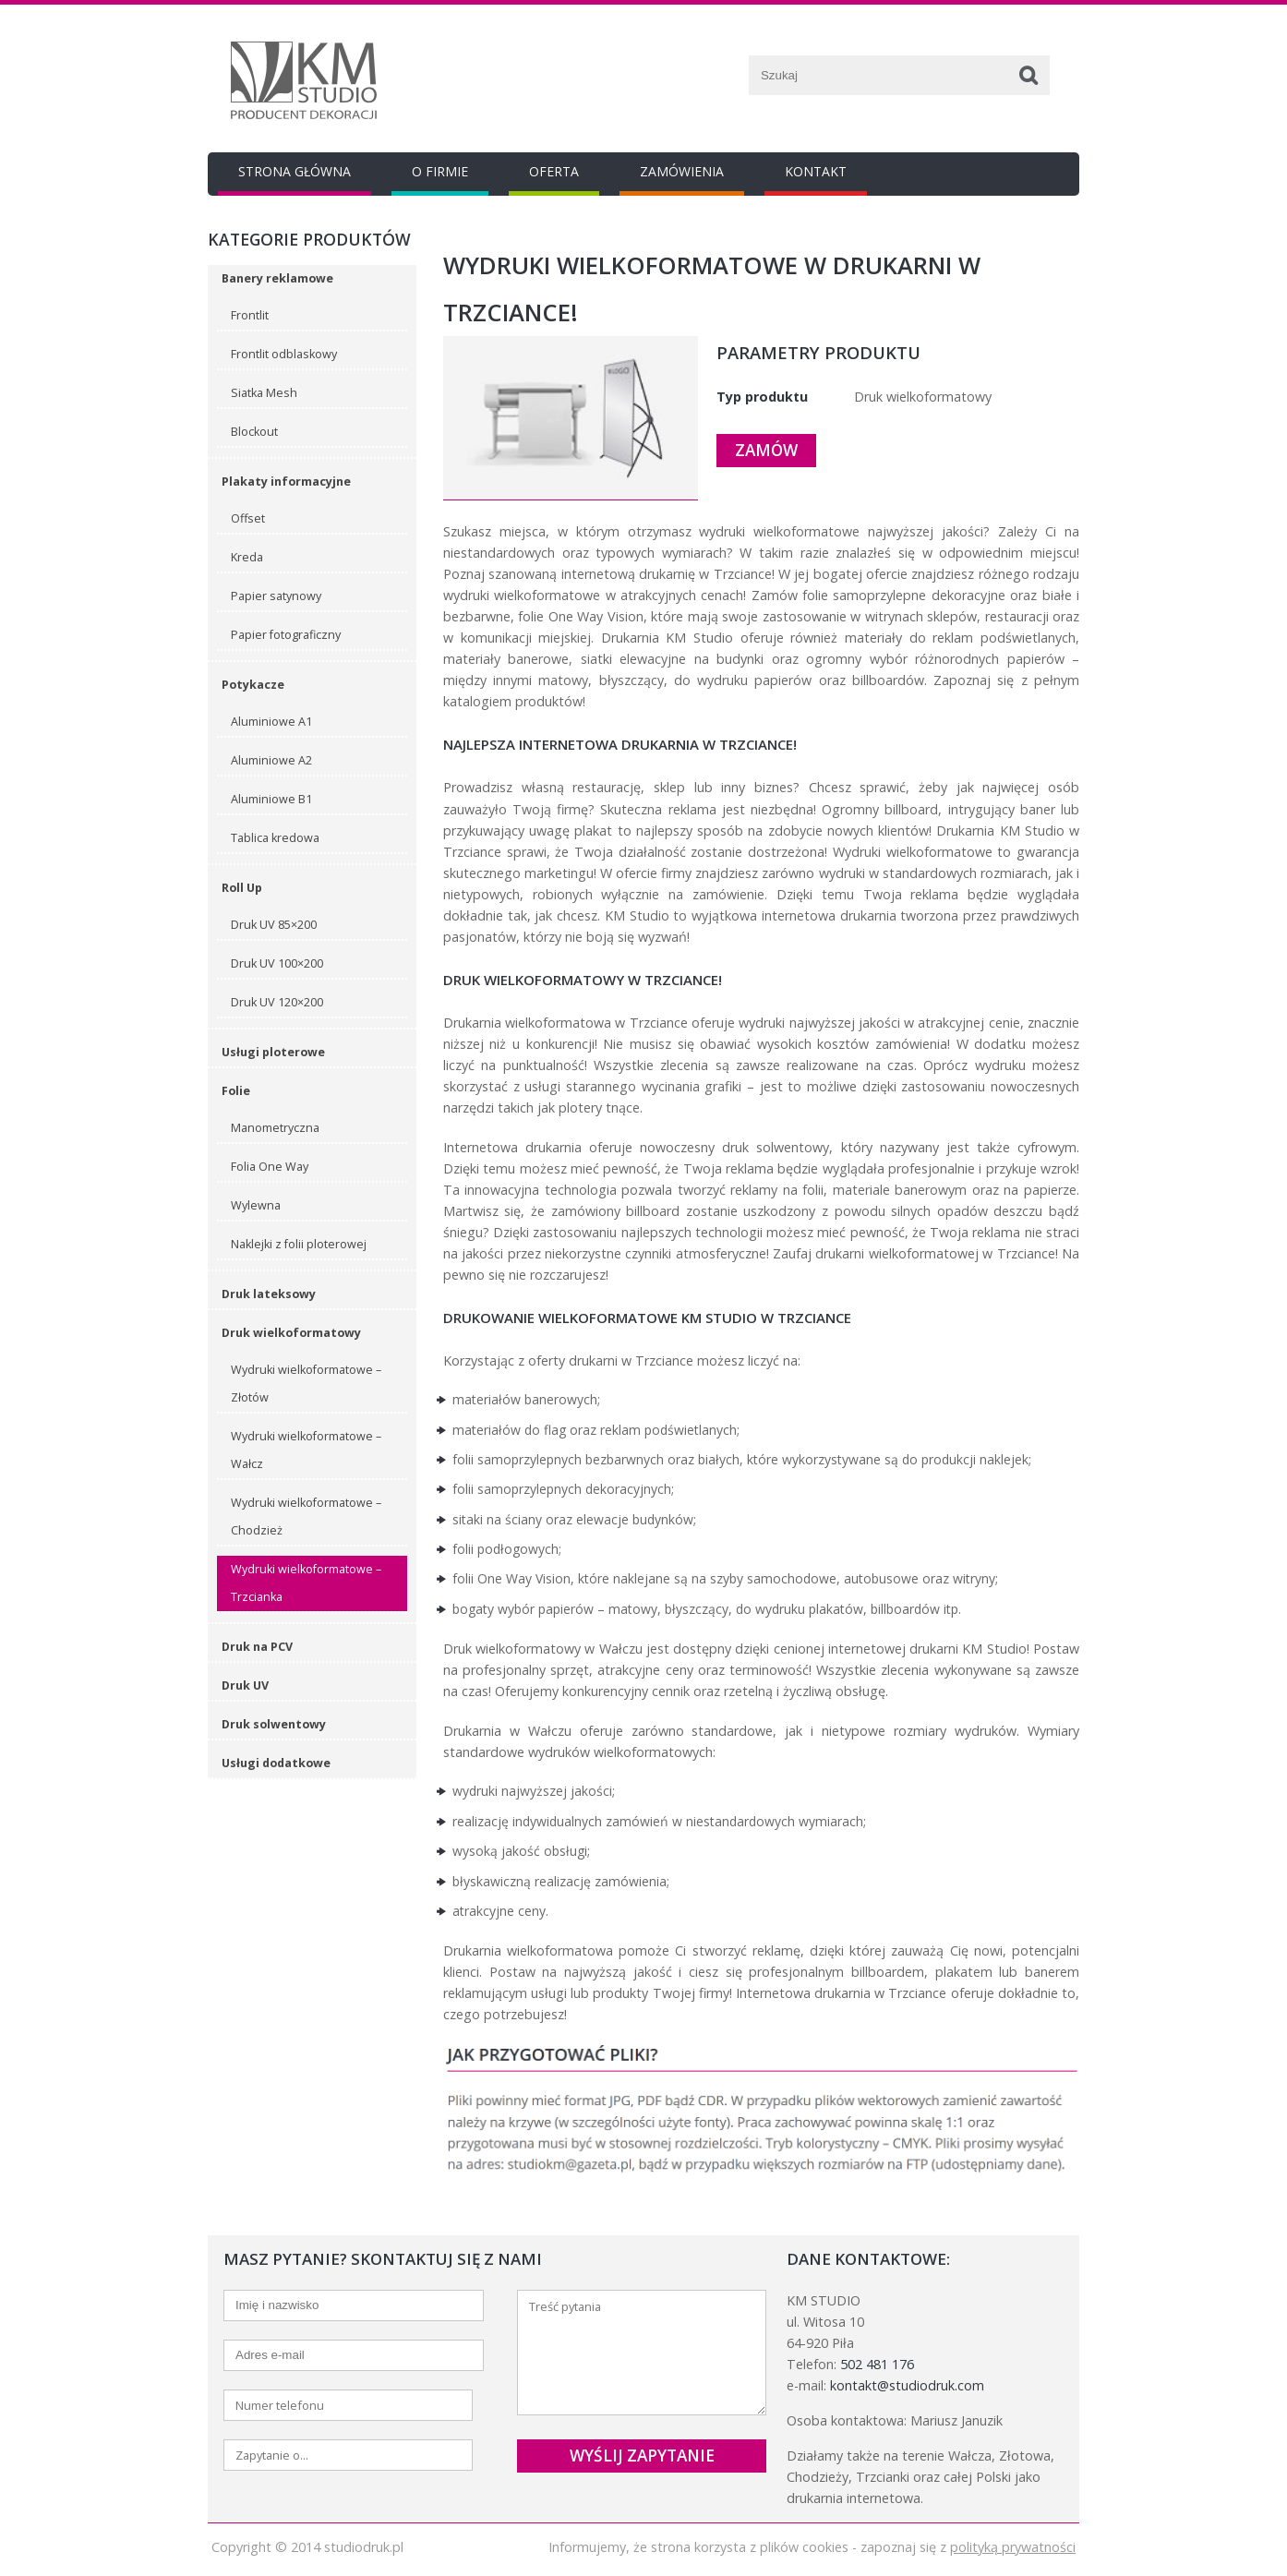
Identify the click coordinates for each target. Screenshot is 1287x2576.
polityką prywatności (1013, 2547)
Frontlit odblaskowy (284, 354)
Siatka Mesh (264, 393)
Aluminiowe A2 (271, 760)
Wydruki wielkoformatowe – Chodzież (306, 1516)
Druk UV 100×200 (277, 963)
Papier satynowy (276, 596)
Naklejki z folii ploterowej (299, 1244)
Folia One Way (269, 1166)
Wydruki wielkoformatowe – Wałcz (306, 1450)
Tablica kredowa (275, 838)
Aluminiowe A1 (271, 721)
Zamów (766, 450)
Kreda (247, 557)
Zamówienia (682, 171)
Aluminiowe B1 (271, 799)
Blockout (254, 431)
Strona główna (294, 171)
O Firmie (440, 171)
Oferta (554, 171)
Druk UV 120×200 (277, 1002)
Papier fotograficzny (286, 635)
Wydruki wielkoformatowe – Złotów (306, 1383)
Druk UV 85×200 (274, 925)
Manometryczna (275, 1128)
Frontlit (250, 315)
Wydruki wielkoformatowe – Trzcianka (306, 1583)
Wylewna (256, 1205)
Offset (248, 518)
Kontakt (816, 171)
